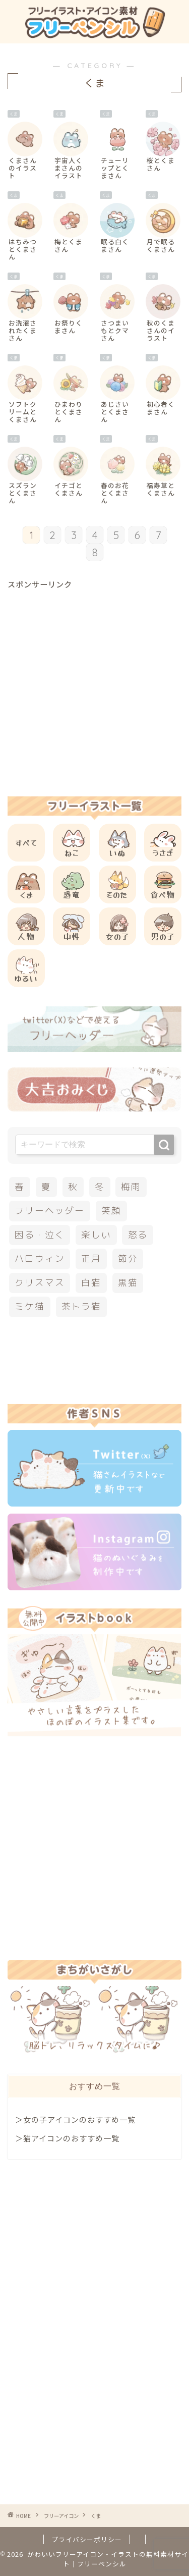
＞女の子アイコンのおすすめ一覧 (75, 2119)
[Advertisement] (94, 684)
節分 (128, 1258)
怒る (138, 1234)
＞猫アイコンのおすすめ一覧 (67, 2137)
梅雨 (131, 1186)
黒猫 (128, 1282)
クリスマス (40, 1282)
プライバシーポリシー (86, 2539)
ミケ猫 (29, 1306)
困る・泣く (40, 1234)
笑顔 (111, 1210)
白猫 (91, 1282)
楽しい (96, 1234)
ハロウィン (40, 1258)
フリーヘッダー (49, 1210)
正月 (91, 1258)
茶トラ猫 (81, 1306)
